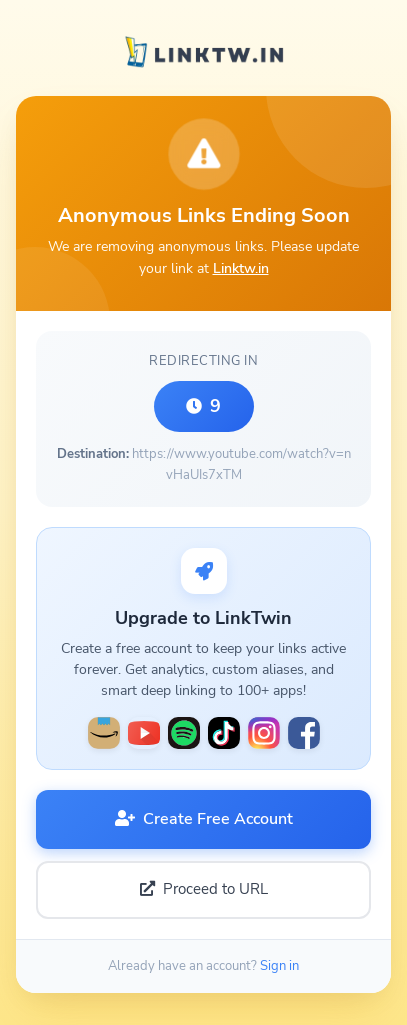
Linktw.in (241, 268)
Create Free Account (204, 819)
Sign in (279, 966)
